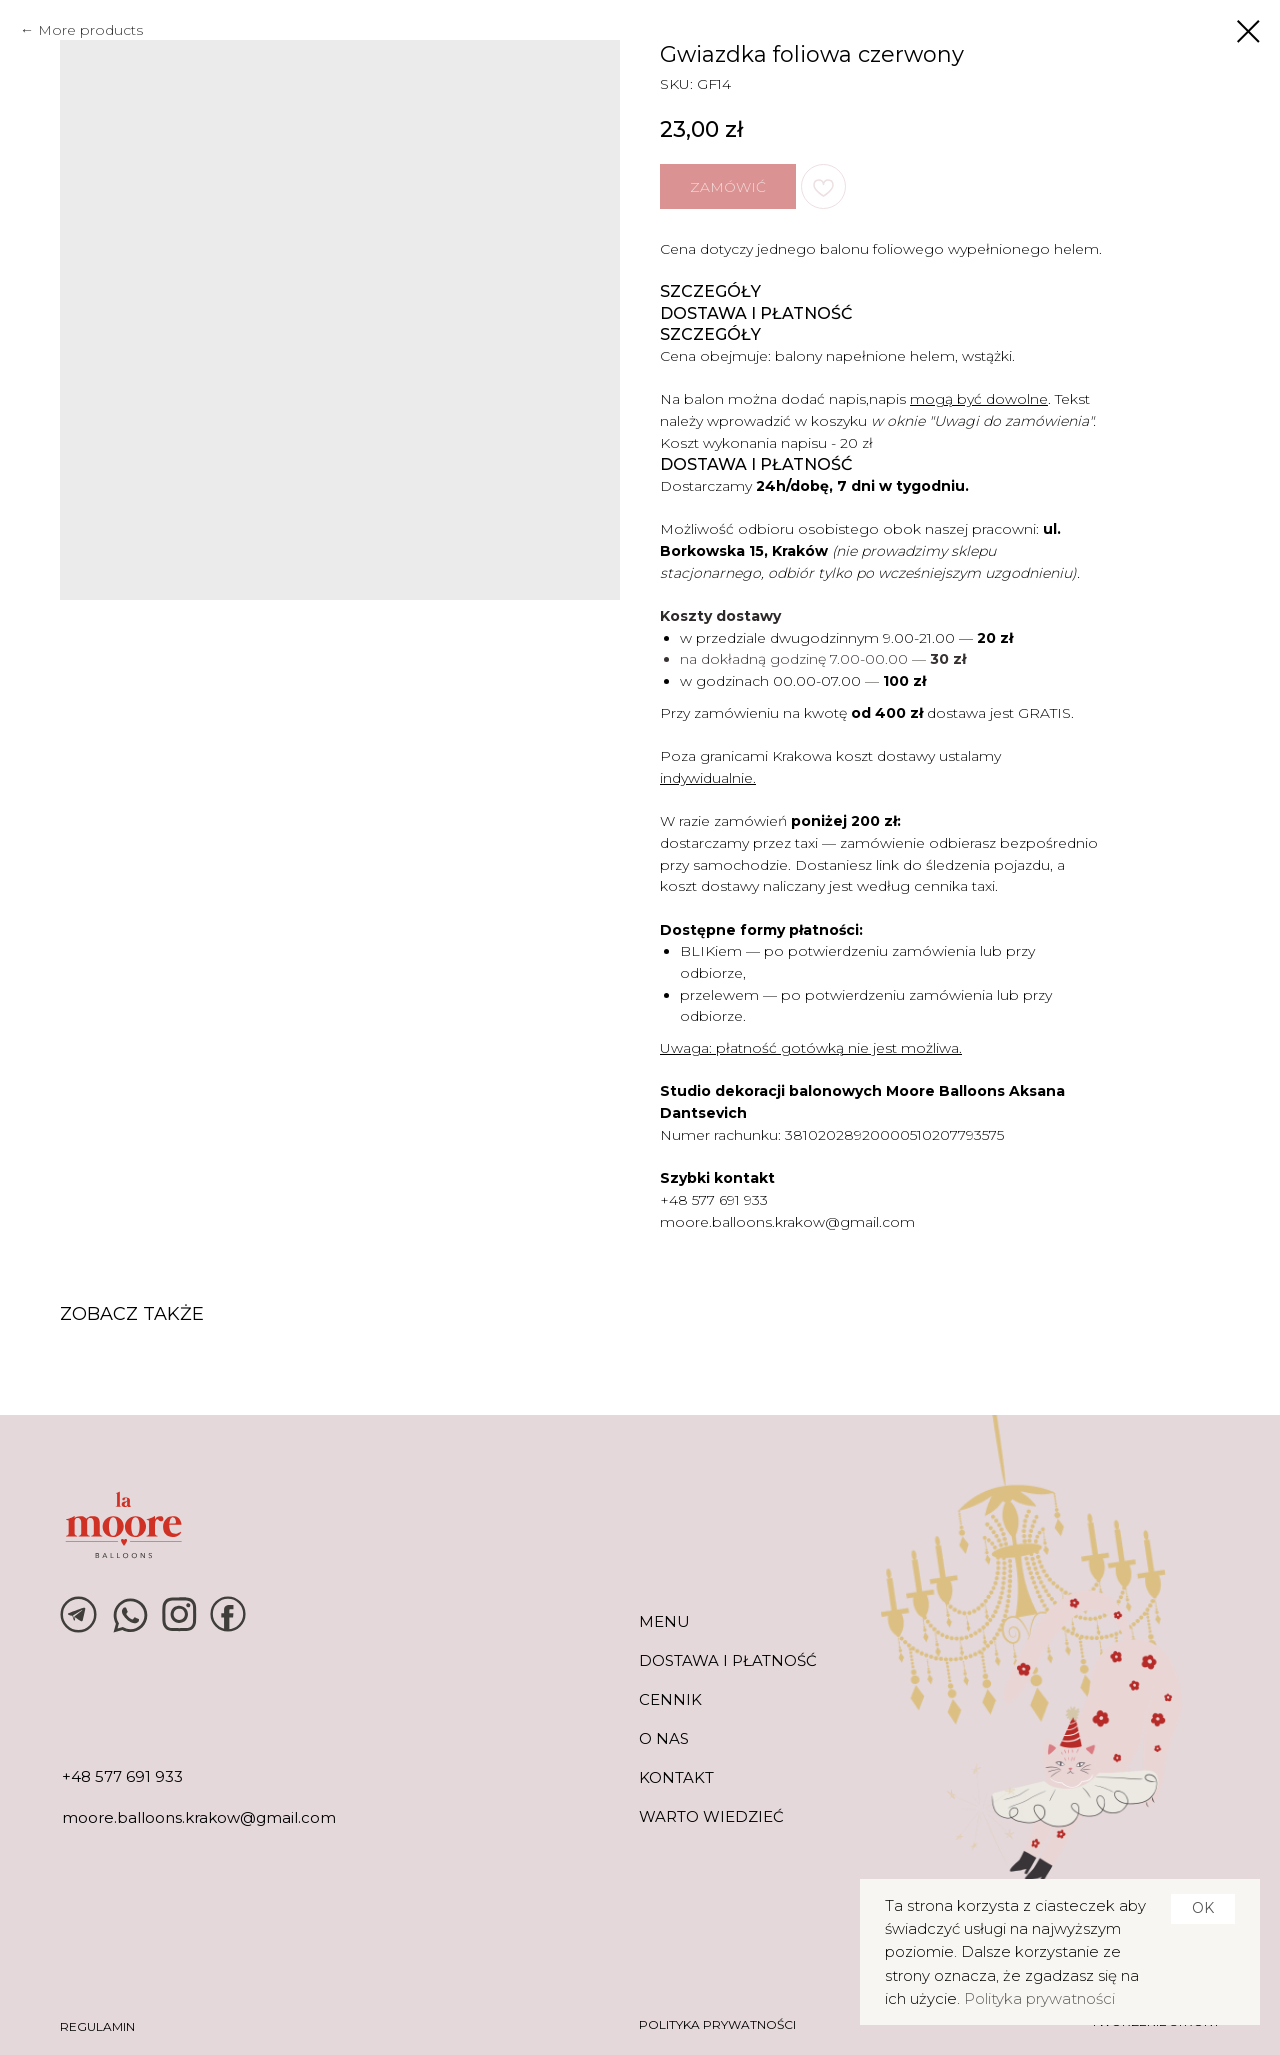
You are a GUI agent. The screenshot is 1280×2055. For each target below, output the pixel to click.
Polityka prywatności (1039, 1998)
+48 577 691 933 (714, 1200)
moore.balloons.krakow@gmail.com (787, 1222)
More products (90, 30)
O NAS (664, 1738)
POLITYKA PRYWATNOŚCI (717, 2024)
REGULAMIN (97, 2026)
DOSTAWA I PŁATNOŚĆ (728, 1660)
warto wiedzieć (711, 1816)
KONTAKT (676, 1777)
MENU (664, 1621)
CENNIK (670, 1699)
